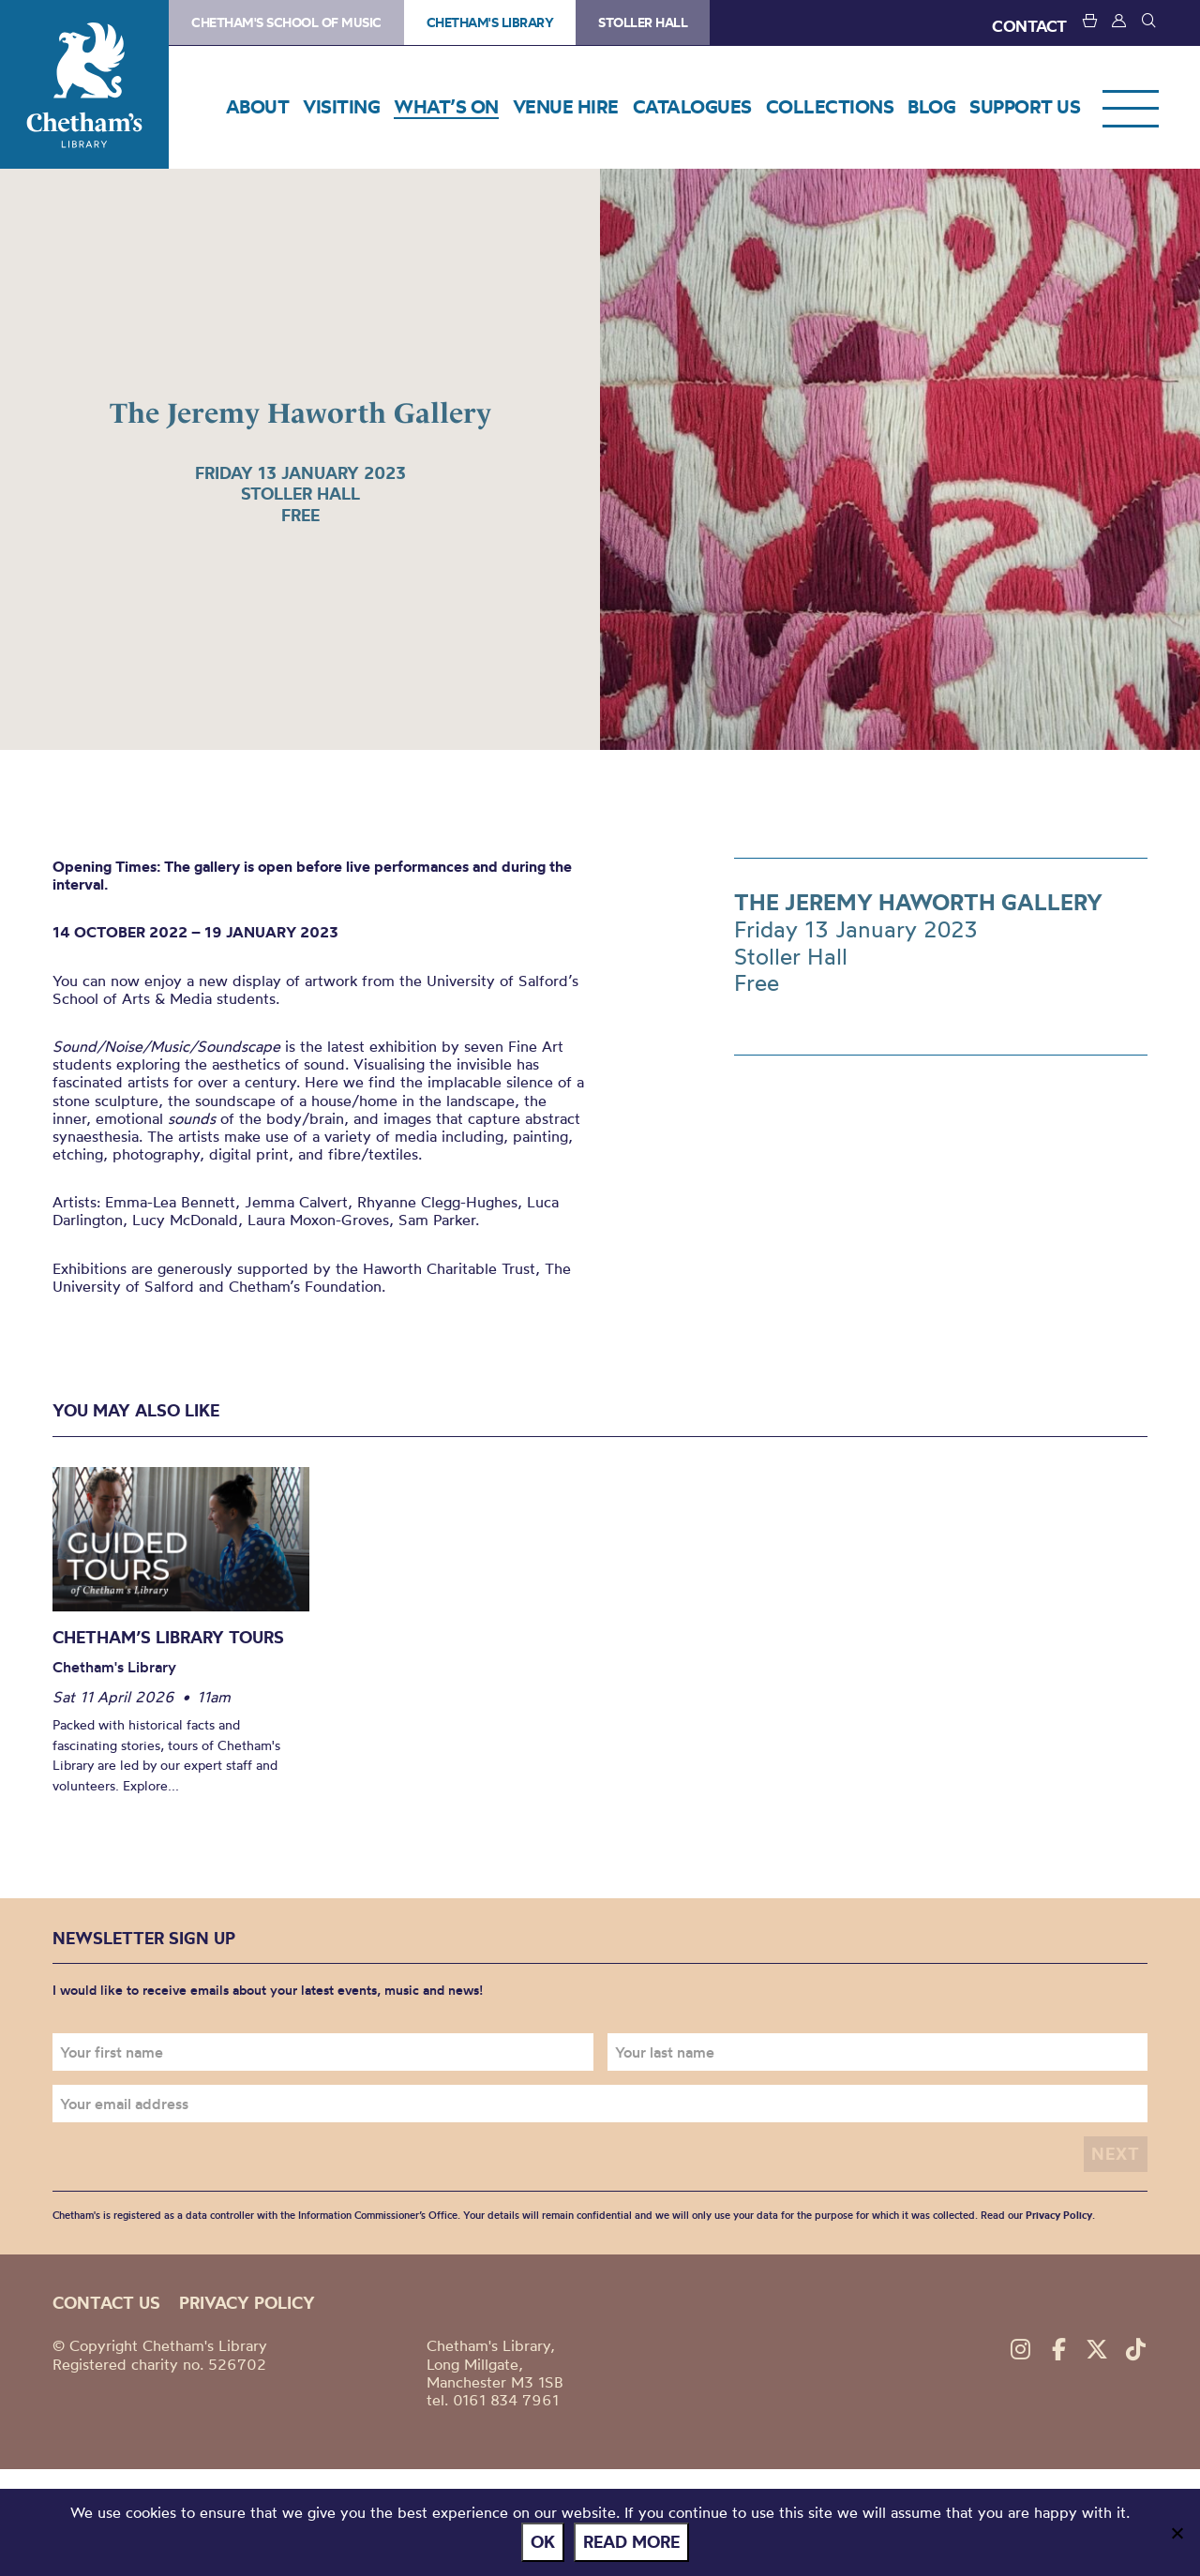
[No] (1176, 2533)
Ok (543, 2542)
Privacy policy (247, 2303)
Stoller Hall (642, 22)
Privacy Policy (1059, 2215)
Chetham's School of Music (286, 22)
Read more (631, 2542)
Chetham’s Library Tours (168, 1637)
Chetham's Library (84, 84)
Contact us (106, 2303)
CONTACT (1029, 26)
